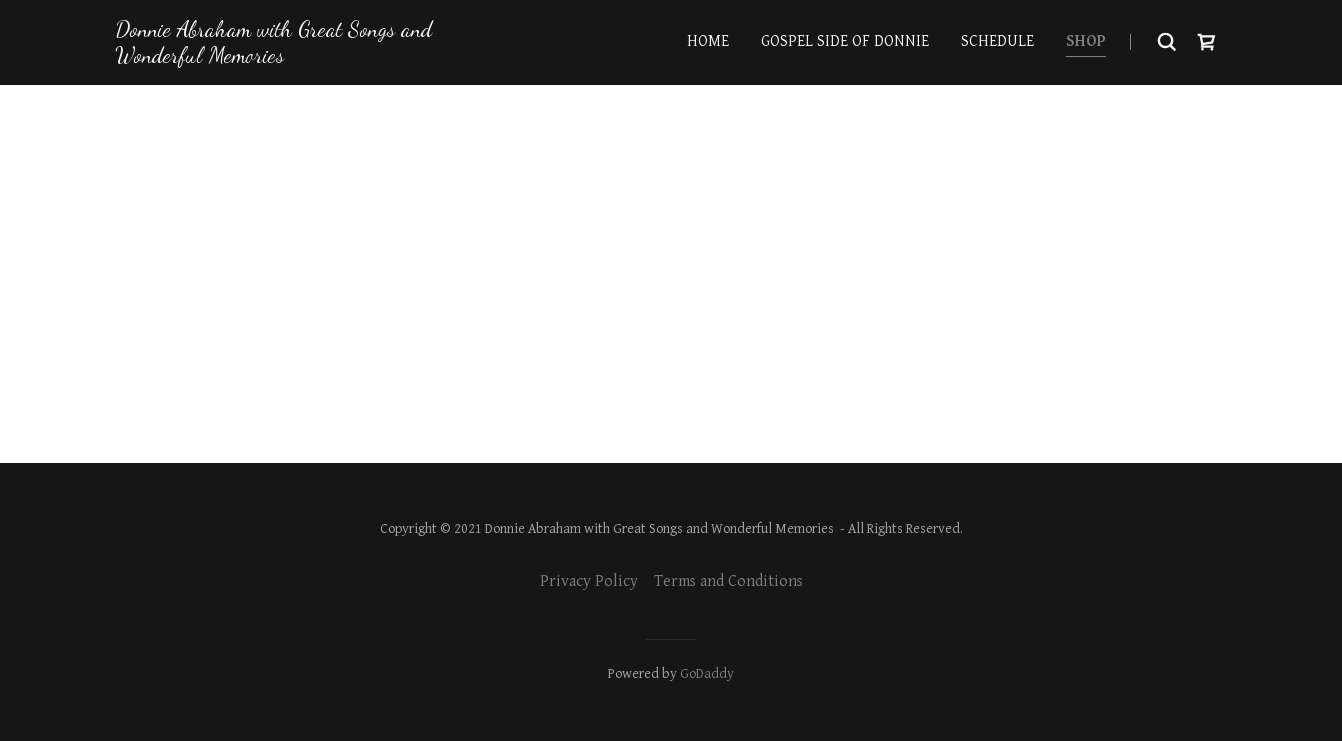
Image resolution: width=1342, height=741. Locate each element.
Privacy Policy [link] (589, 581)
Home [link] (708, 41)
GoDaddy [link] (707, 674)
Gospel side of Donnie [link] (845, 41)
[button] (1207, 42)
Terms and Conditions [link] (728, 581)
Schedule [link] (997, 41)
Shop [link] (1086, 41)
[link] (282, 57)
